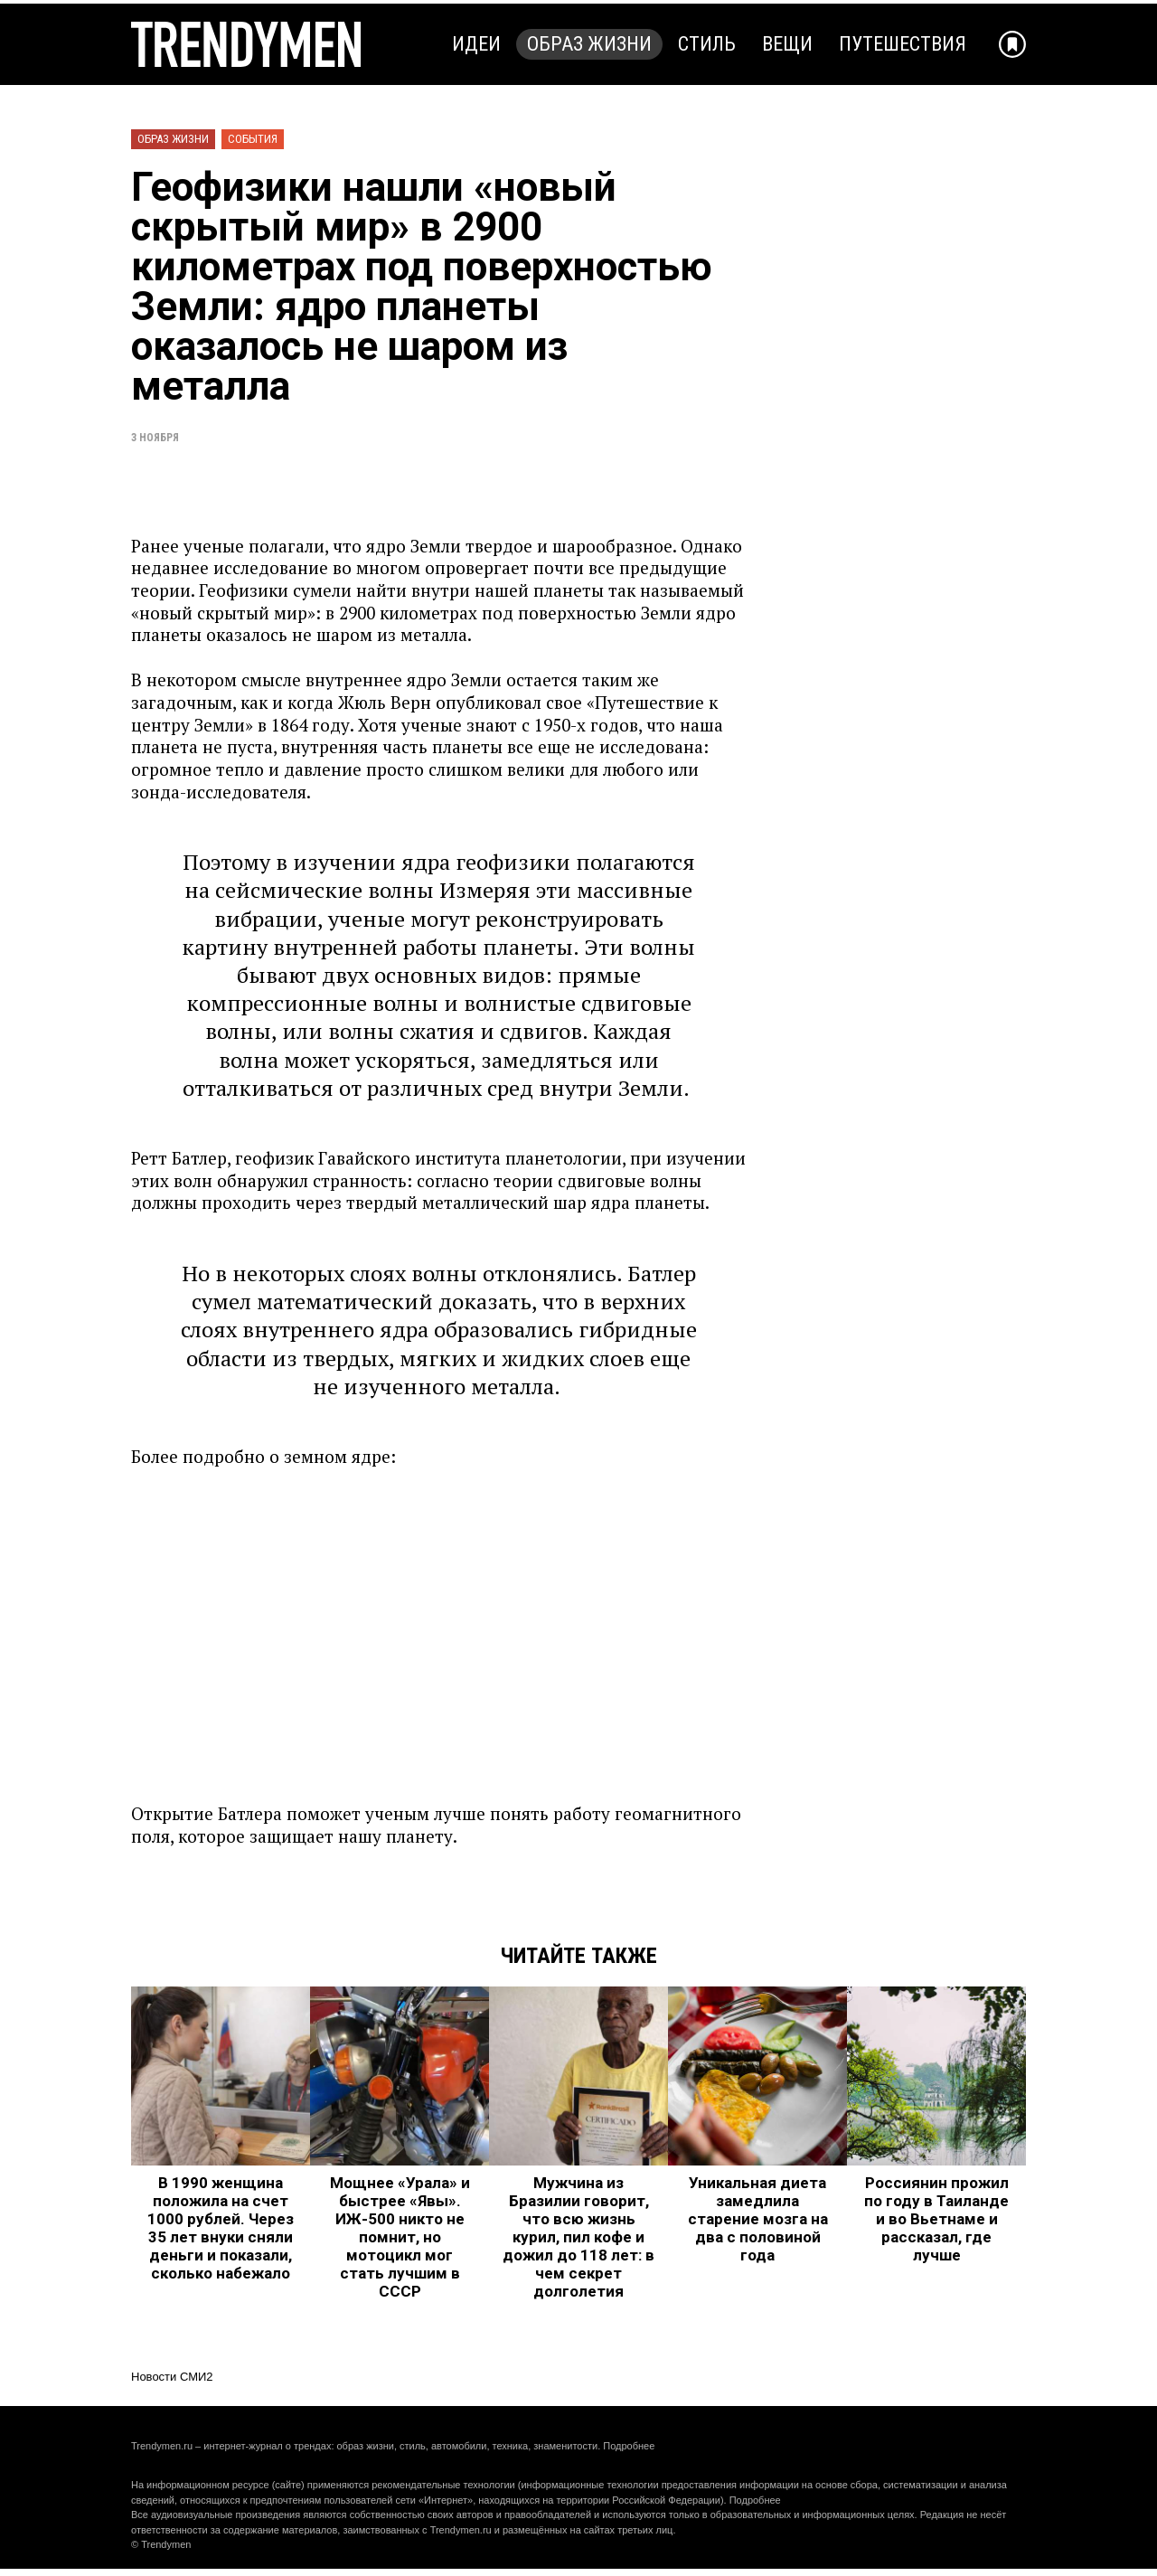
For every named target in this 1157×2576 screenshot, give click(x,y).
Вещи (787, 44)
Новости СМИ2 (172, 2376)
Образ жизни (589, 44)
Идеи (476, 44)
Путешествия (902, 44)
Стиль (707, 44)
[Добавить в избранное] (1012, 44)
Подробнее (628, 2445)
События (252, 139)
